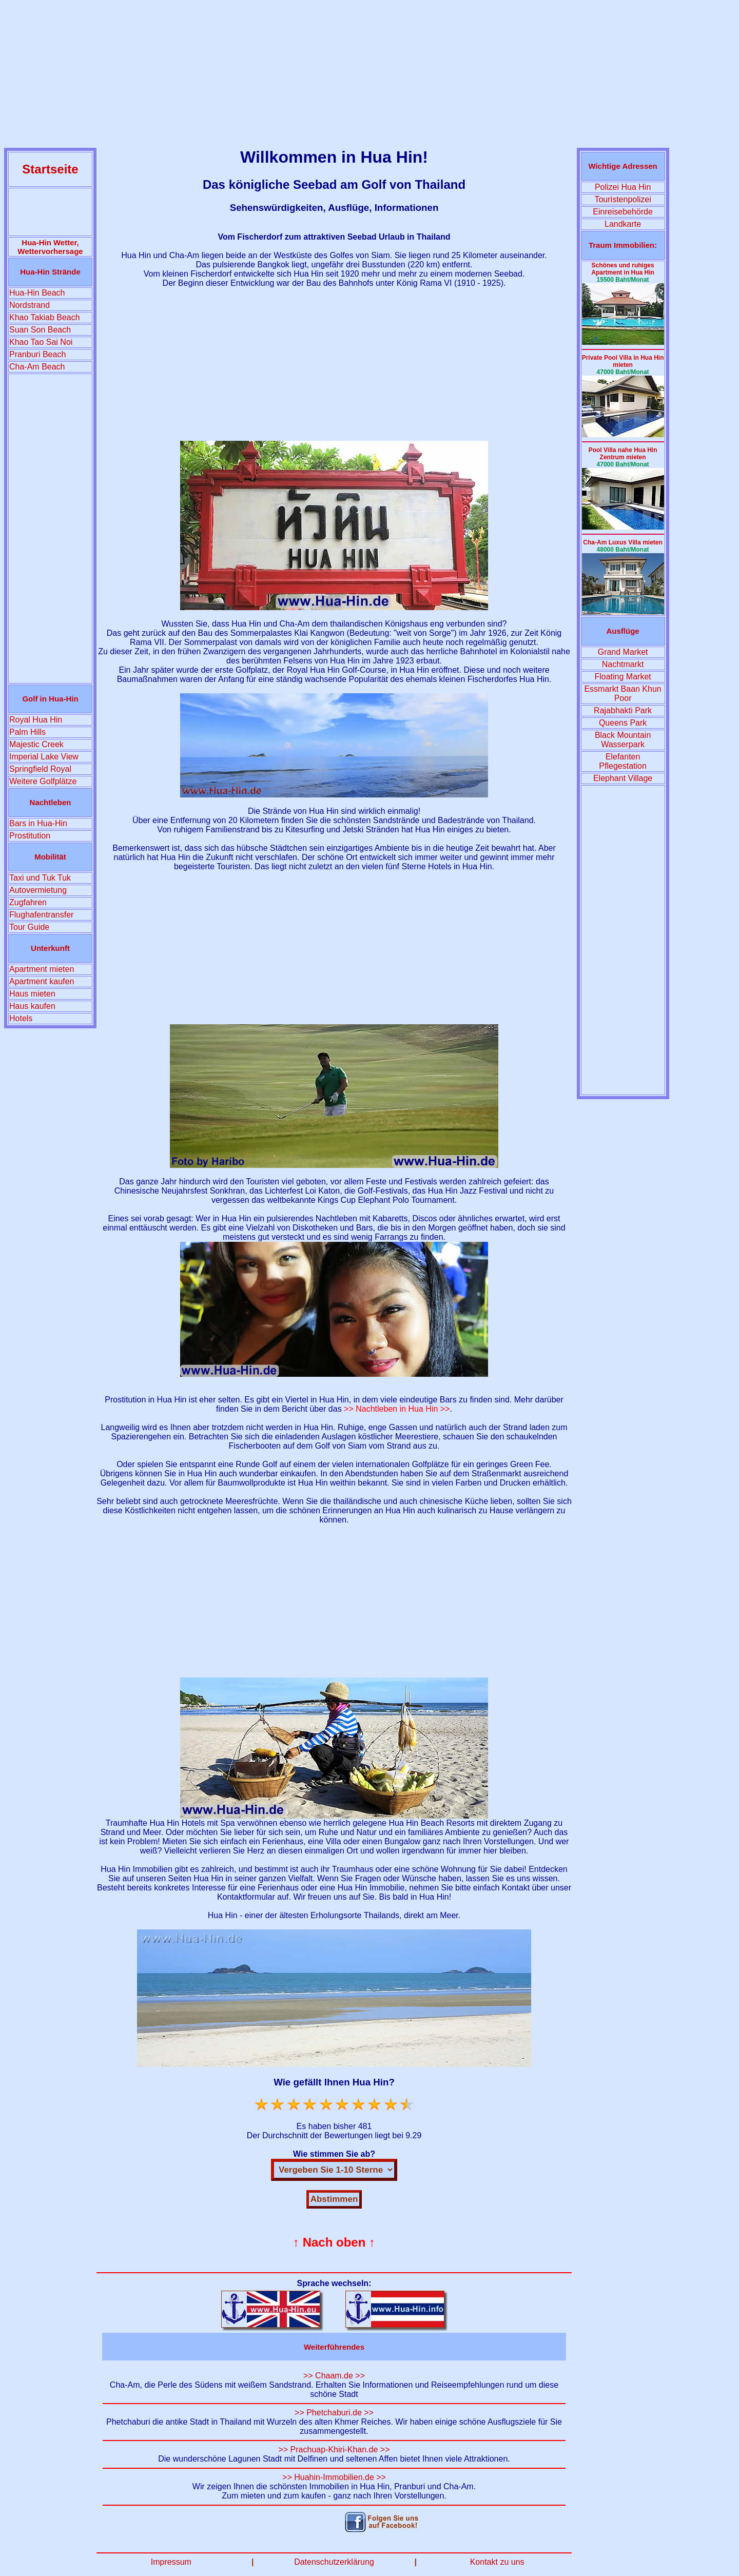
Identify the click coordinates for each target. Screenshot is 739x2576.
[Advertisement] (369, 76)
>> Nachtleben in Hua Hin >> (397, 1408)
